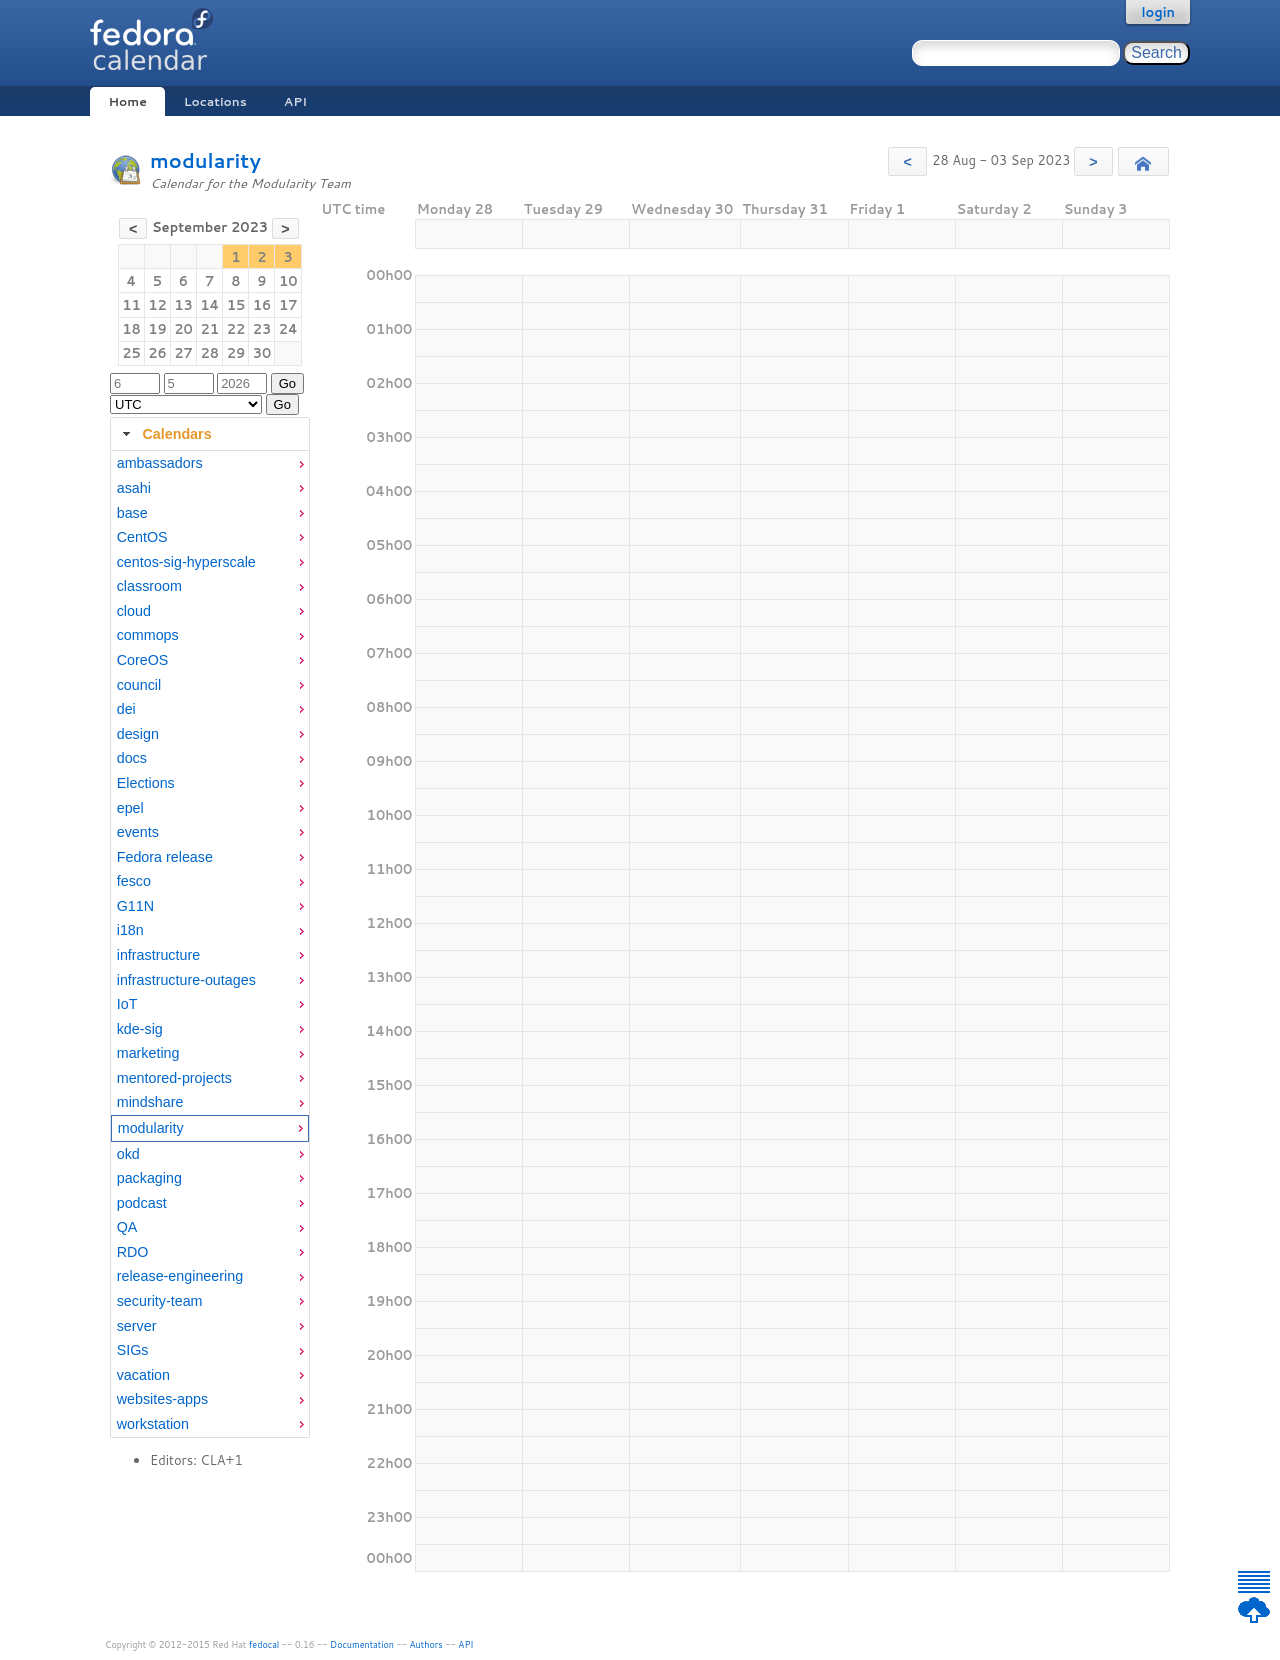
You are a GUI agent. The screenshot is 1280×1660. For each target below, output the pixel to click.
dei (126, 709)
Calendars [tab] (164, 434)
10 (288, 281)
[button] (907, 161)
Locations (215, 101)
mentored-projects (174, 1078)
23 (262, 329)
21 (209, 329)
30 (262, 353)
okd (128, 1154)
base (132, 513)
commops (148, 635)
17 (288, 305)
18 (131, 329)
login (1158, 12)
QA (127, 1227)
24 (288, 329)
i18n (130, 930)
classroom (149, 586)
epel (130, 808)
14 (209, 305)
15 (236, 305)
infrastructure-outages (186, 980)
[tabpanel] (210, 944)
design (138, 734)
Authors (426, 1644)
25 (131, 353)
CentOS (142, 537)
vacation (143, 1375)
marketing (148, 1053)
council (139, 685)
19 (157, 329)
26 (157, 353)
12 (157, 305)
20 (183, 329)
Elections (146, 783)
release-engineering (180, 1276)
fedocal (264, 1644)
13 (183, 305)
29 (236, 353)
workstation (153, 1424)
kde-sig (140, 1029)
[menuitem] (210, 463)
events (138, 832)
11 (131, 305)
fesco (134, 881)
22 (236, 329)
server (137, 1326)
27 (183, 353)
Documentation (362, 1644)
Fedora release (165, 857)
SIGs (133, 1350)
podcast (142, 1203)
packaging (149, 1178)
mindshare (150, 1102)
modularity (205, 160)
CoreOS (143, 660)
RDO (133, 1252)
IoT (127, 1004)
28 (209, 353)
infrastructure (158, 955)
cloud (134, 611)
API (295, 101)
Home (127, 101)
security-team (160, 1301)
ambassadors (160, 463)
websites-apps (162, 1399)
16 (262, 305)
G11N (135, 906)
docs (132, 758)
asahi (134, 488)
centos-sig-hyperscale (186, 562)
